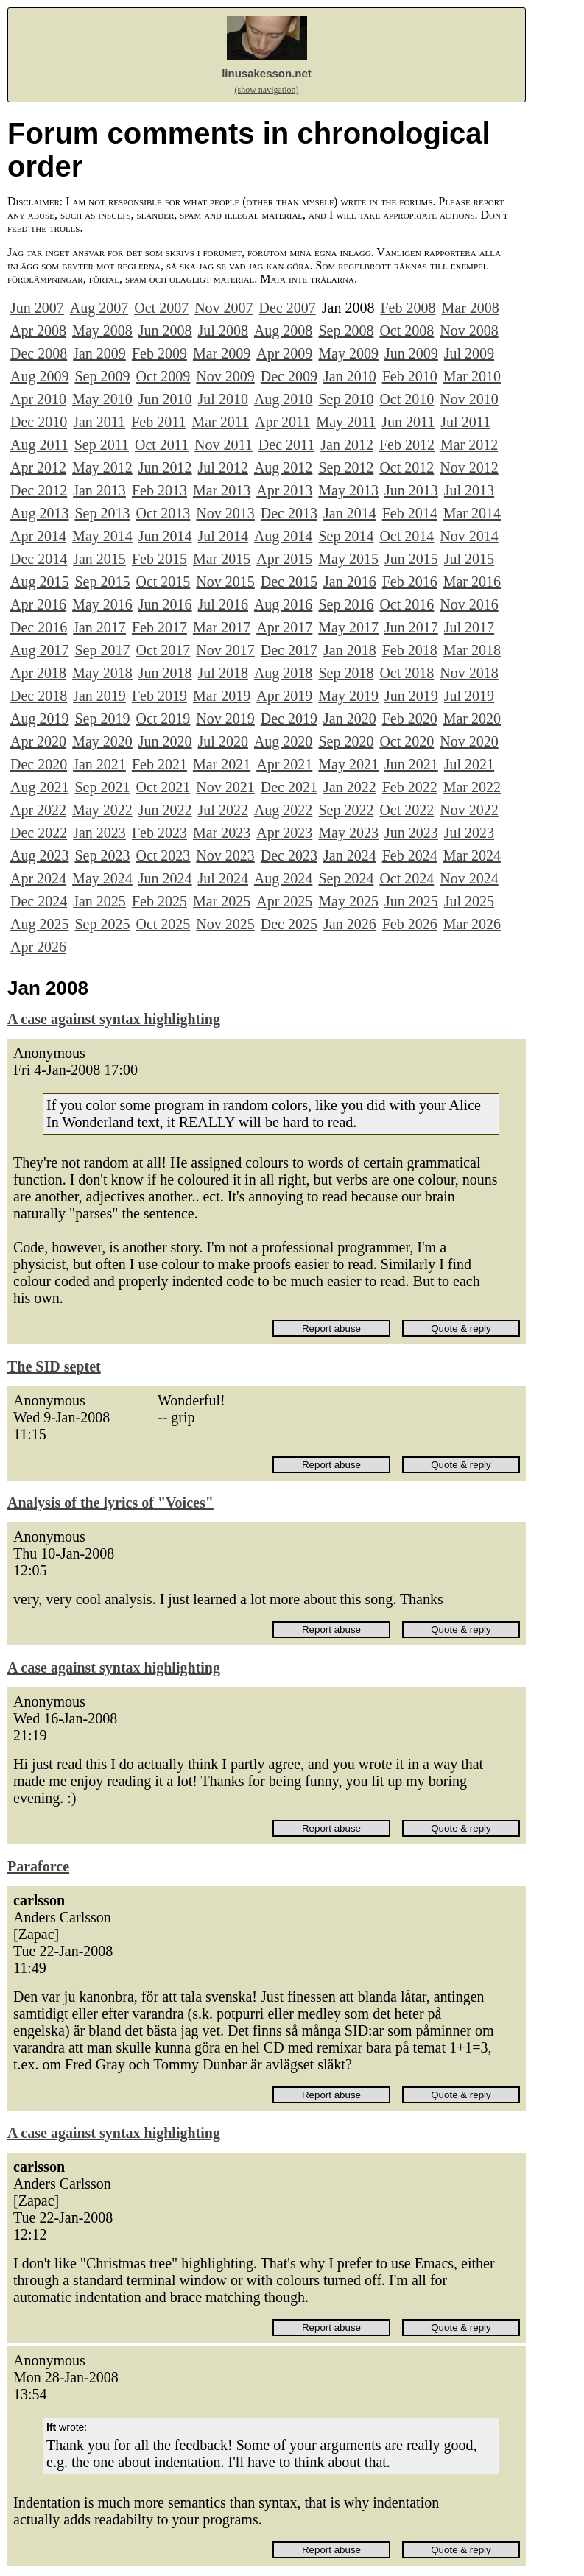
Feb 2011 (158, 422)
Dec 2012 (38, 490)
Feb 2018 (409, 650)
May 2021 (348, 764)
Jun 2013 (411, 490)
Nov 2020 (469, 741)
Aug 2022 (283, 810)
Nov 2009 (225, 376)
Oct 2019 (163, 718)
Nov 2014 (469, 536)
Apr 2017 (284, 627)
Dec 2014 (38, 559)
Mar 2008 (470, 308)
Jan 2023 (99, 833)
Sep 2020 (345, 741)
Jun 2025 (411, 901)
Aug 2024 (283, 878)
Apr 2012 (38, 467)
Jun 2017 (411, 627)
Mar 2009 (221, 353)
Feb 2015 (159, 559)
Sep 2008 (345, 330)
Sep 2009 (102, 376)
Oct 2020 (406, 741)
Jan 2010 (349, 376)
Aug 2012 (283, 467)
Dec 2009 (289, 376)
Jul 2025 (469, 901)
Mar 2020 (472, 718)
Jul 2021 (469, 764)
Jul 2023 (469, 833)
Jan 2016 (349, 582)
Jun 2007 (37, 308)
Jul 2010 (223, 399)
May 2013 (348, 490)
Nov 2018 (469, 673)
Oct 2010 (406, 399)
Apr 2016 (38, 604)
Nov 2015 (225, 582)
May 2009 (348, 353)
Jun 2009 (411, 353)
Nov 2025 (225, 924)
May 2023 (348, 833)
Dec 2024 (38, 901)
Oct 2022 (406, 810)
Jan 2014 (349, 513)
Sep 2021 (102, 787)
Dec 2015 (289, 582)
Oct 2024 (406, 878)
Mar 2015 (221, 559)
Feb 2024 (409, 855)
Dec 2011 (286, 445)
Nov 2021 (225, 787)
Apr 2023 (284, 833)
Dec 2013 (289, 513)
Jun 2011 (408, 422)
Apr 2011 (282, 422)
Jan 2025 (99, 901)
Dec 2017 (289, 650)
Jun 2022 (165, 810)
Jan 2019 (99, 696)
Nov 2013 (225, 513)
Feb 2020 (409, 718)
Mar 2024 (472, 855)
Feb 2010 (409, 376)
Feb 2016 (409, 582)
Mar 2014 (472, 513)
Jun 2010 (165, 399)
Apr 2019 (284, 696)
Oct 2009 (163, 376)
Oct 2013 (163, 513)
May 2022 (102, 810)
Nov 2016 (469, 604)
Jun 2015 (411, 559)
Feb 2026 (409, 924)
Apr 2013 (284, 490)
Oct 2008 (406, 330)
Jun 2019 (411, 696)
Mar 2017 (221, 627)
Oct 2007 (161, 308)
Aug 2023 (39, 855)
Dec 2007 (287, 308)
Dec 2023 (289, 855)
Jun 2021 (411, 764)
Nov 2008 (469, 330)
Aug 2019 (39, 718)
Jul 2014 (223, 536)
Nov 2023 (225, 855)
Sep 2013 (102, 513)
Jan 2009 (99, 353)
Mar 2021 (221, 764)
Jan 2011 (99, 422)
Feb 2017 (159, 627)
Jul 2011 (465, 422)
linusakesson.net (267, 73)
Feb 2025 (159, 901)
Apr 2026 (38, 947)
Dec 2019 (289, 718)
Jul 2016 (223, 604)
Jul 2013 (469, 490)
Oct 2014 (406, 536)
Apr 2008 (38, 330)
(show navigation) (267, 90)
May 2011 (346, 422)
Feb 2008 (407, 308)
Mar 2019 (221, 696)
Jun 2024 (165, 878)
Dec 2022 (38, 833)
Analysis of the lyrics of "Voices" (110, 1503)
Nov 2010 (469, 399)
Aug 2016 (283, 604)
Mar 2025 (221, 901)
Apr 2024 (38, 878)
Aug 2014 (283, 536)
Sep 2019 (102, 718)
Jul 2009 (469, 353)
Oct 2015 (163, 582)
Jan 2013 (99, 490)
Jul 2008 (223, 330)
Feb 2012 (407, 445)
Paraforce (38, 1866)
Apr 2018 (38, 673)
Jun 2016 (165, 604)
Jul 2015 (469, 559)
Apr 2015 (284, 559)
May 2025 (348, 901)
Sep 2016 (345, 604)
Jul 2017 (469, 627)
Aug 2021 (39, 787)
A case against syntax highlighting (113, 1019)
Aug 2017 (39, 650)
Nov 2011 (223, 445)
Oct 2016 (406, 604)
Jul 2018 (223, 673)
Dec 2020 (38, 764)
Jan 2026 (349, 924)
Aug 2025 (39, 924)
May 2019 (348, 696)
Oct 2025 (163, 924)
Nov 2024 (469, 878)
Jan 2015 (99, 559)
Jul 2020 (223, 741)
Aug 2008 (283, 330)
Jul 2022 (223, 810)
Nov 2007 (223, 308)
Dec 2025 (289, 924)
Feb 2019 (159, 696)
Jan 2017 (99, 627)
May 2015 (348, 559)
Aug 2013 (39, 513)
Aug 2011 (39, 445)
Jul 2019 (469, 696)
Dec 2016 (38, 627)
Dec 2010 (38, 422)
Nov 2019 (225, 718)
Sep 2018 (345, 673)
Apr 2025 (284, 901)
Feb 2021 (159, 764)
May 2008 (102, 330)
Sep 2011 (101, 445)
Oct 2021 (163, 787)
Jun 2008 (165, 330)
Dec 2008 (38, 353)
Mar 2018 (472, 650)
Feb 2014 (409, 513)
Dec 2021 (289, 787)
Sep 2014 (345, 536)
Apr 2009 (284, 353)
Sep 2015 (102, 582)
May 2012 (102, 467)
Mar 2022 (472, 787)
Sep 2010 (345, 399)
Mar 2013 (221, 490)
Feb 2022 (409, 787)
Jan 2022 (349, 787)
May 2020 (102, 741)
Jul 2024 (223, 878)
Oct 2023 (163, 855)
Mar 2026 (472, 924)
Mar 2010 (472, 376)
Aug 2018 (283, 673)
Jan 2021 (99, 764)
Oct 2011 (162, 445)
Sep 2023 (102, 855)
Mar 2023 (221, 833)
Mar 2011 (220, 422)
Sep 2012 (345, 467)
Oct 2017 (163, 650)
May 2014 (102, 536)
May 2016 (102, 604)
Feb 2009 (159, 353)
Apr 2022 (38, 810)
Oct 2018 (406, 673)
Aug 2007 (99, 308)
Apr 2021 (284, 764)
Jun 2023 (411, 833)
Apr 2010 (38, 399)
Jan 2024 (349, 855)
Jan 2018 (349, 650)
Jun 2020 (165, 741)
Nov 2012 (469, 467)
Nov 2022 (469, 810)
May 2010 (102, 399)
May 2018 (102, 673)
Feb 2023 (159, 833)
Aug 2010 (283, 399)
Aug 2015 (39, 582)
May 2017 (348, 627)
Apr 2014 (38, 536)
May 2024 (102, 878)
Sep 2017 (102, 650)
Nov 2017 (225, 650)
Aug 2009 (39, 376)
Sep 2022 (345, 810)
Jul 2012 (223, 467)
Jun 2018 (165, 673)
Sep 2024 (345, 878)
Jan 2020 (349, 718)
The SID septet (54, 1366)
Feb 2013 (159, 490)
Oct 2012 (406, 467)
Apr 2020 (38, 741)
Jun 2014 (165, 536)
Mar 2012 (469, 445)
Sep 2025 (102, 924)
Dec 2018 (38, 696)
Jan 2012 (346, 445)
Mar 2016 (472, 582)
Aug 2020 (283, 741)
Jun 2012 (165, 467)
